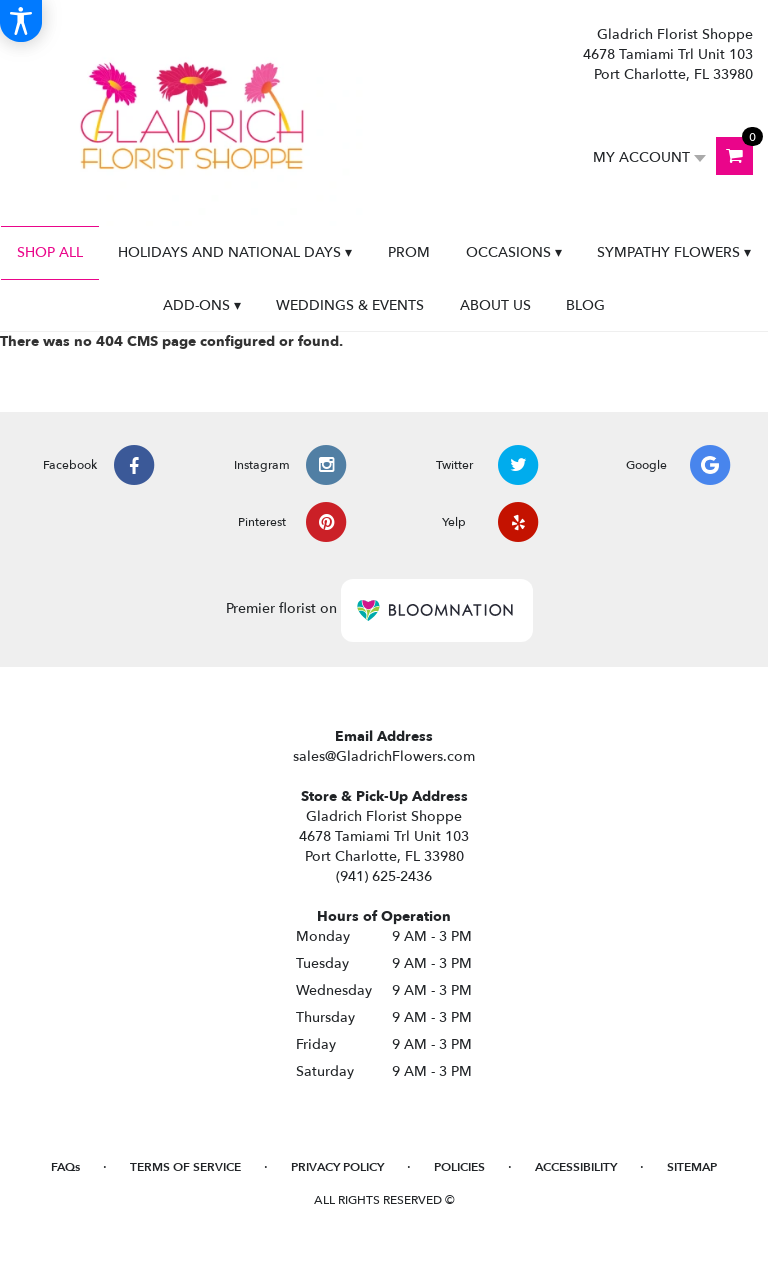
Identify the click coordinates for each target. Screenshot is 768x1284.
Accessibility (576, 1167)
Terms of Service (185, 1167)
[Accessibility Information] (21, 21)
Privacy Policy (337, 1167)
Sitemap (692, 1167)
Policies (459, 1167)
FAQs (65, 1167)
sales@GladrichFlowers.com (384, 756)
